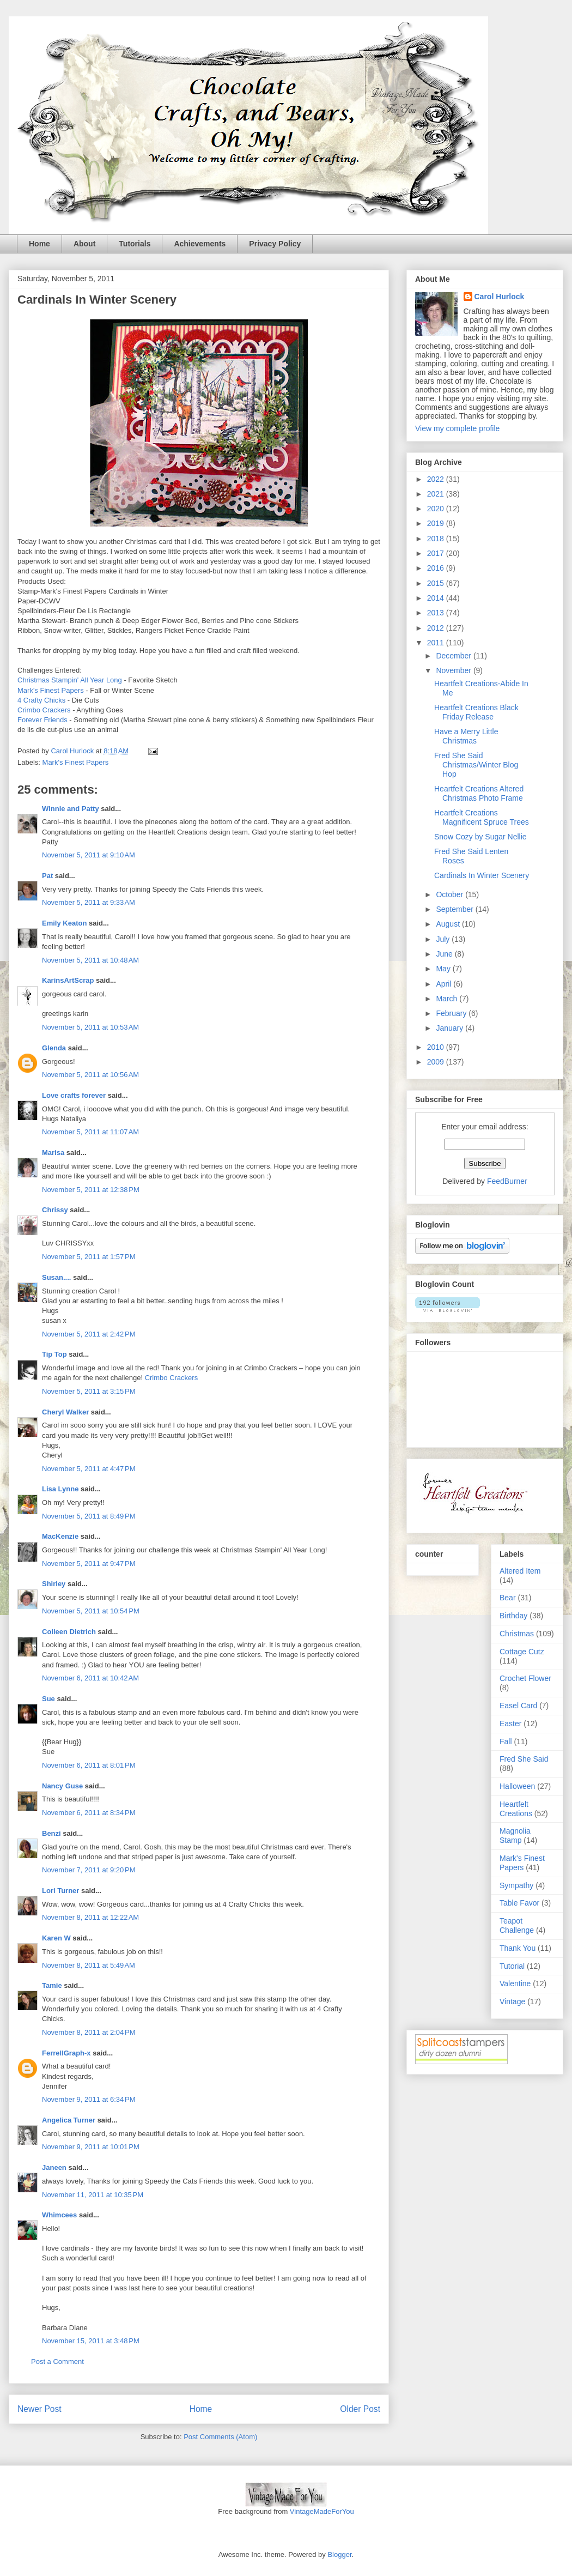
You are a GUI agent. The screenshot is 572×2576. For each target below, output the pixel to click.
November (454, 670)
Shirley (53, 1584)
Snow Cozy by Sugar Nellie (480, 836)
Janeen (54, 2167)
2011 (436, 642)
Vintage (512, 2001)
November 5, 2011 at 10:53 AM (90, 1027)
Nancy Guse (62, 1786)
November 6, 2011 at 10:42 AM (90, 1678)
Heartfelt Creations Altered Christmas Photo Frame (479, 793)
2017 (436, 553)
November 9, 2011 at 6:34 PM (89, 2099)
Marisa (53, 1152)
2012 (436, 628)
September (455, 909)
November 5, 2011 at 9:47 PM (89, 1563)
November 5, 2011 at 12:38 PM (90, 1190)
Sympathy (516, 1885)
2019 (436, 523)
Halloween (517, 1786)
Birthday (513, 1615)
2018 (436, 538)
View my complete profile (457, 428)
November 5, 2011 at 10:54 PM (90, 1611)
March (447, 998)
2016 (436, 568)
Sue (48, 1699)
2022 (436, 479)
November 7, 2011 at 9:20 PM (89, 1870)
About (84, 243)
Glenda (54, 1048)
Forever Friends (42, 720)
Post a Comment (57, 2361)
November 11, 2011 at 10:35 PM (92, 2195)
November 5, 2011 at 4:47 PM (89, 1469)
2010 (436, 1047)
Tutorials (134, 243)
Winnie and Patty (70, 809)
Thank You (518, 1948)
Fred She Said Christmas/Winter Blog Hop (476, 764)
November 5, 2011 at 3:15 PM (89, 1391)
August (448, 924)
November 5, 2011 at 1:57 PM (89, 1257)
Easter (510, 1723)
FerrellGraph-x (66, 2053)
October (450, 894)
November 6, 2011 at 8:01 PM (89, 1765)
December (454, 655)
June (445, 954)
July (444, 939)
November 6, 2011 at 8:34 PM (89, 1813)
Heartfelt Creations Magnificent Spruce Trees (481, 817)
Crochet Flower (525, 1678)
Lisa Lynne (60, 1489)
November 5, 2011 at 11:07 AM (90, 1132)
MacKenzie (60, 1536)
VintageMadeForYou (321, 2511)
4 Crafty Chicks (41, 700)
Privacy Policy (275, 243)
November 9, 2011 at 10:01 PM (90, 2147)
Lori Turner (60, 1890)
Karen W (56, 1938)
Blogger (339, 2554)
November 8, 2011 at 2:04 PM (89, 2032)
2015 (436, 583)
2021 (436, 493)
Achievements (200, 243)
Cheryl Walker (65, 1412)
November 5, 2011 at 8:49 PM (89, 1516)
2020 (436, 508)
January (450, 1028)
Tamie (52, 1985)
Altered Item (520, 1571)
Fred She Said (524, 1759)
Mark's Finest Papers (50, 690)
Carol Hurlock (499, 296)
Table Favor (519, 1902)
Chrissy (55, 1210)
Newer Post (39, 2409)
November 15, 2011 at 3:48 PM (90, 2341)
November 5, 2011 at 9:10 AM (88, 855)
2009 (436, 1061)
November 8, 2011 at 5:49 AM (88, 1965)
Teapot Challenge (517, 1925)
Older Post (360, 2409)
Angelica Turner (68, 2120)
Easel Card (518, 1705)
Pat (48, 876)
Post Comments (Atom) (220, 2437)
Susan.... (56, 1277)
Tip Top (54, 1354)
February (452, 1013)
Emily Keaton (64, 923)
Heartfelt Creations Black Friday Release (476, 712)
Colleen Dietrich (69, 1632)
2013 (436, 612)
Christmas (517, 1633)
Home (39, 243)
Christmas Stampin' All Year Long (69, 680)
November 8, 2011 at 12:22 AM (90, 1917)
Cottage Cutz (522, 1651)
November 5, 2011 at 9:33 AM (88, 902)
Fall (506, 1741)
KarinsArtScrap (68, 980)
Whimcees (59, 2215)
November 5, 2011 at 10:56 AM (90, 1075)
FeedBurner (507, 1181)
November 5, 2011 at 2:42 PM (89, 1334)
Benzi (51, 1833)
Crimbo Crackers (44, 710)
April (444, 983)
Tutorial (512, 1966)
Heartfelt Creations (516, 1809)
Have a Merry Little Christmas (466, 736)
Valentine (515, 1983)
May (444, 968)
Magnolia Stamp (515, 1836)
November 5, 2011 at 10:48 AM (90, 960)
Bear (508, 1597)
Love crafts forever (74, 1095)
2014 (436, 598)
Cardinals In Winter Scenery (481, 875)
